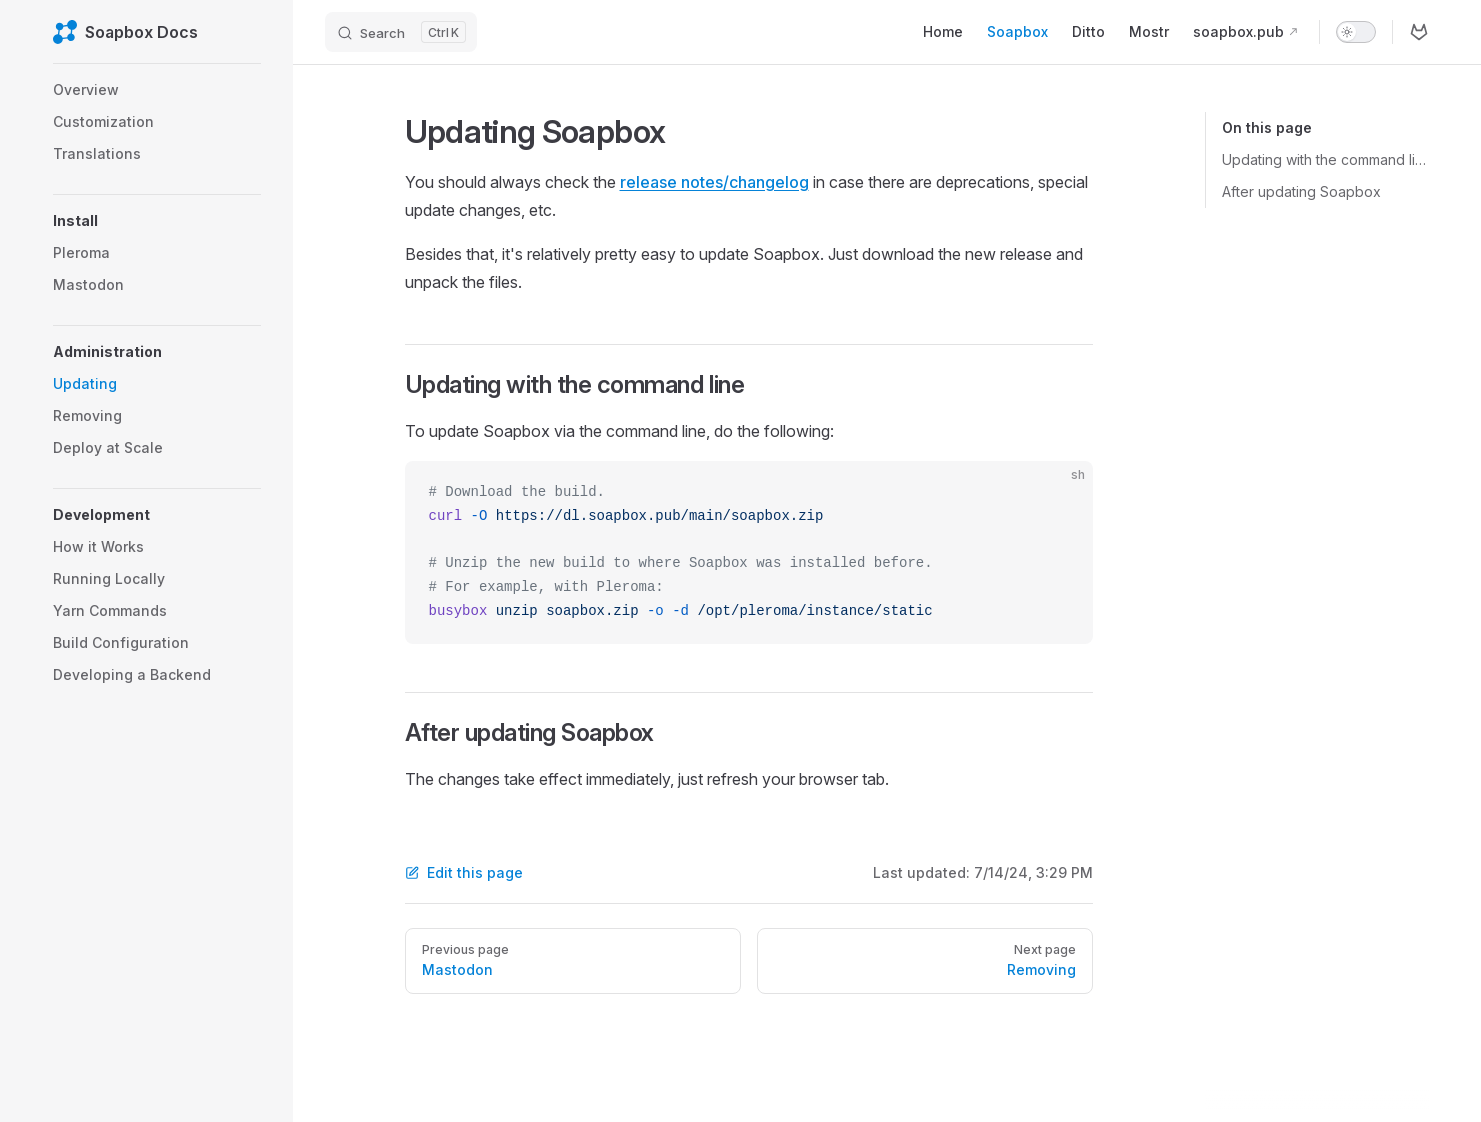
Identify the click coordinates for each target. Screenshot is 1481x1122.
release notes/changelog (714, 182)
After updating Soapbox (1301, 191)
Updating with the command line (1325, 159)
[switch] (1356, 32)
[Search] (401, 32)
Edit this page (464, 872)
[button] (157, 221)
